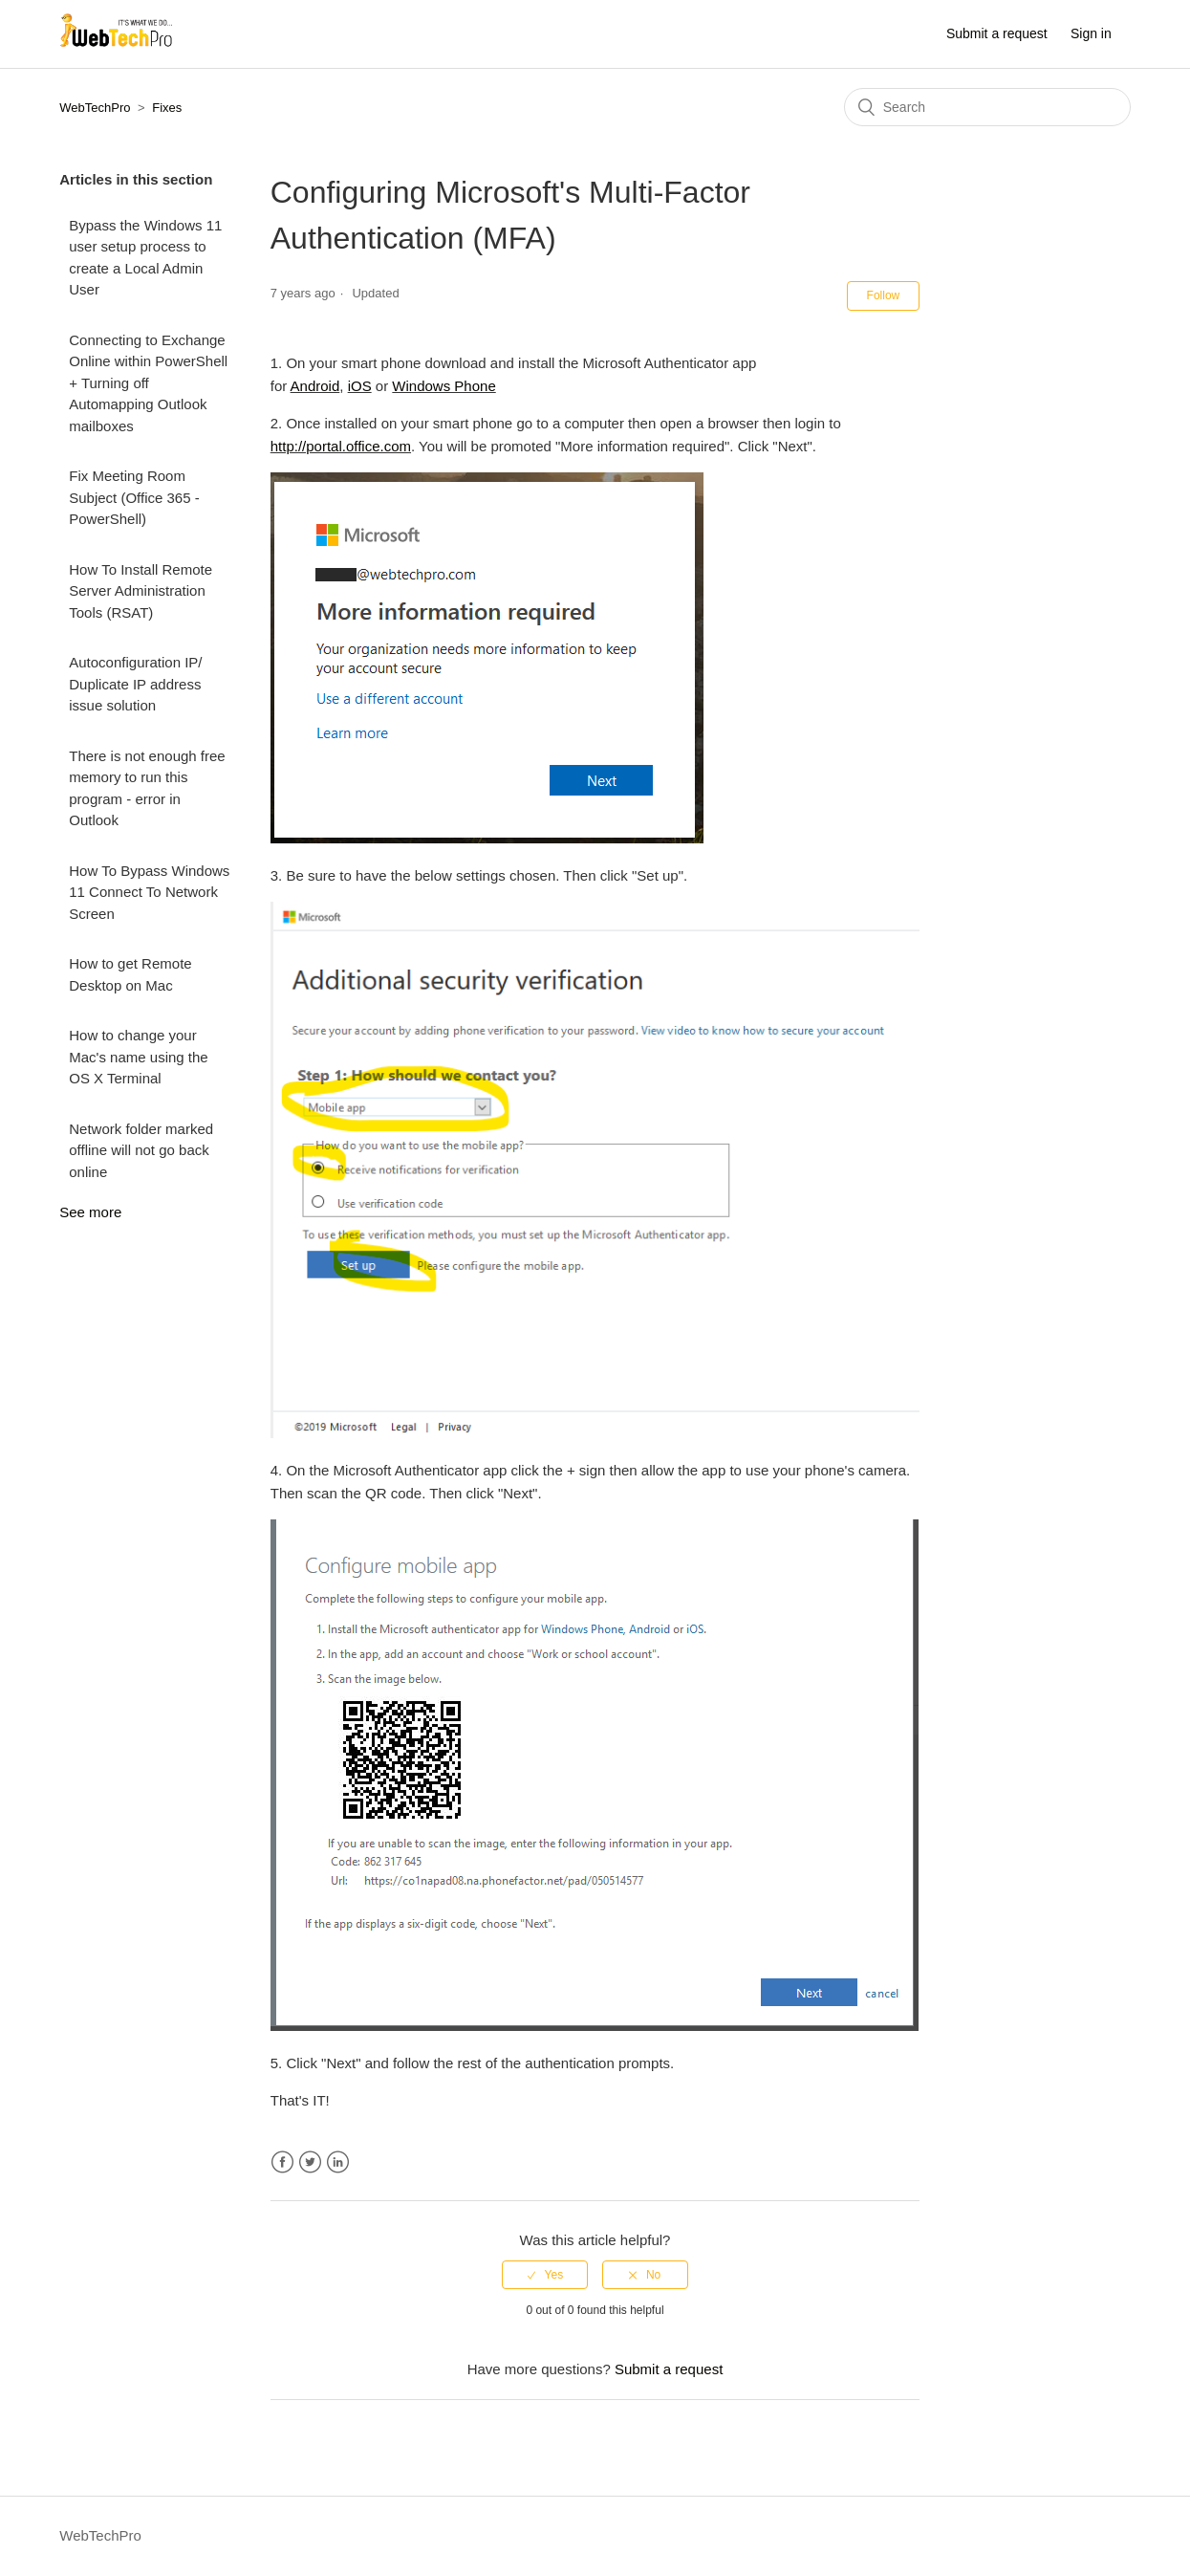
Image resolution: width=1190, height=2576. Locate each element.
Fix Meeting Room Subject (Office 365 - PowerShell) (134, 497)
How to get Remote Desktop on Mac (130, 974)
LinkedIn (338, 2162)
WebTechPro (94, 107)
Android (315, 386)
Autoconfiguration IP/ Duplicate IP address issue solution (135, 683)
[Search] (987, 107)
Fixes (167, 107)
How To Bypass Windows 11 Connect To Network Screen (149, 892)
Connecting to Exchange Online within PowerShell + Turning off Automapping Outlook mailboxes (148, 383)
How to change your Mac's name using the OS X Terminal (138, 1056)
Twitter (310, 2162)
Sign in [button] (1091, 33)
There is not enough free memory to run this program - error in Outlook (147, 788)
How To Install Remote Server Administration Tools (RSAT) (140, 591)
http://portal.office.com (340, 446)
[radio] (545, 2274)
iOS (360, 386)
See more (90, 1212)
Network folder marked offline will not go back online (141, 1150)
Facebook (282, 2162)
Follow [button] (883, 295)
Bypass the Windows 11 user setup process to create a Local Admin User (145, 257)
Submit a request (997, 33)
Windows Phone (443, 386)
